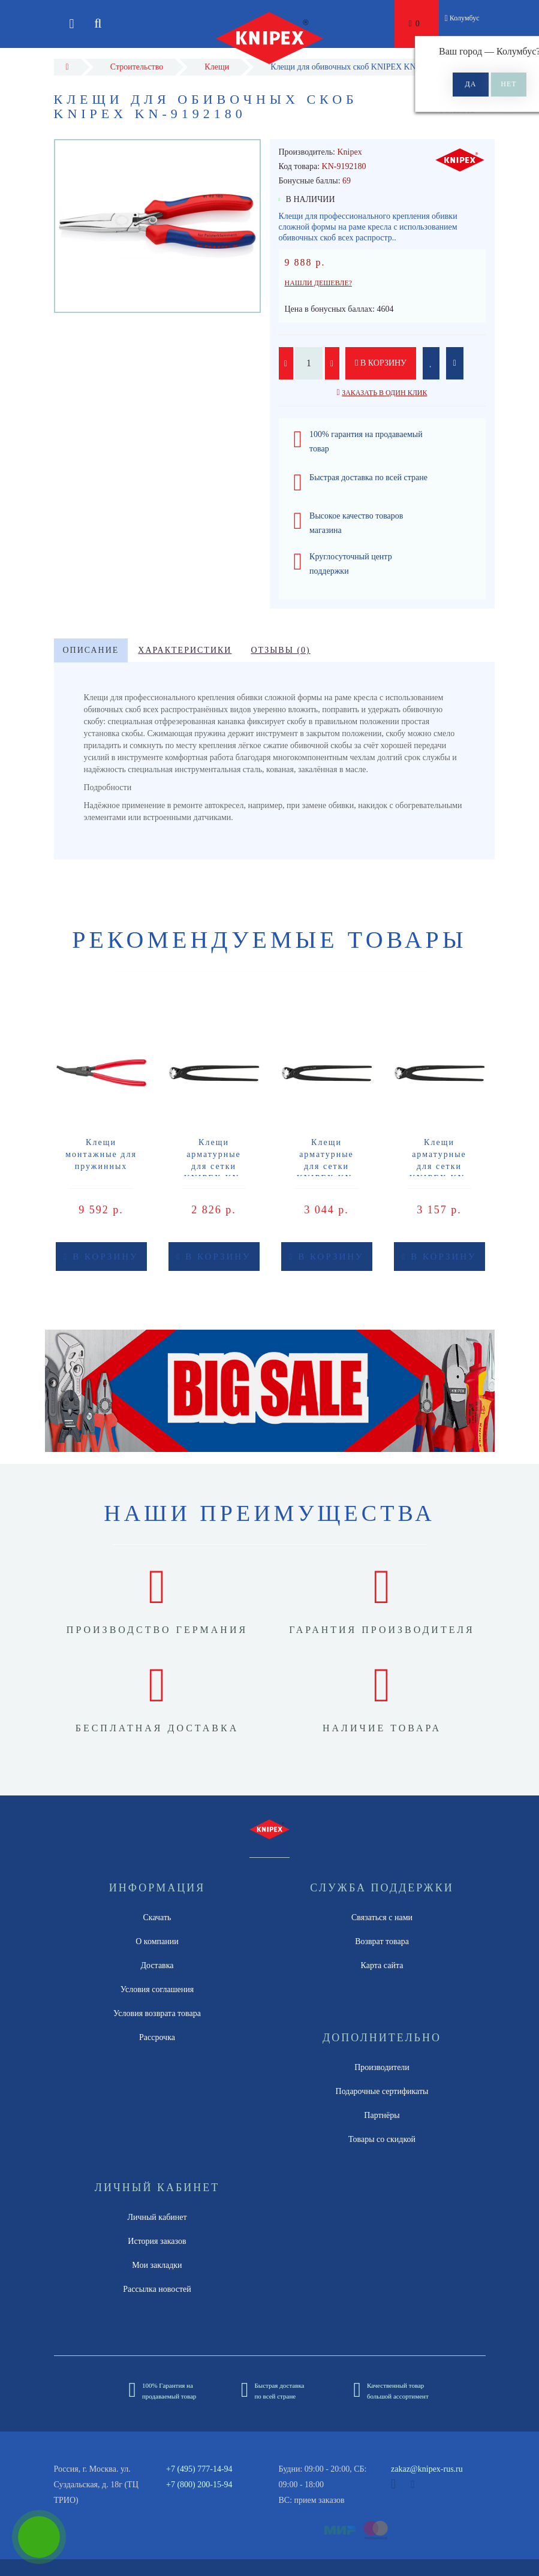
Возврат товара (382, 1941)
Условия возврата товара (157, 2013)
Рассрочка (157, 2037)
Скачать (157, 1917)
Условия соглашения (157, 1989)
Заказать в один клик (384, 392)
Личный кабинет (156, 2217)
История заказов (157, 2241)
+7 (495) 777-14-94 (199, 2468)
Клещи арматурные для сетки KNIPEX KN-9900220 (327, 1166)
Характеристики (184, 650)
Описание (91, 650)
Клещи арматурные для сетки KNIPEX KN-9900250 (439, 1166)
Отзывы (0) (280, 650)
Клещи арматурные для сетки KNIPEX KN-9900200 (214, 1166)
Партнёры (381, 2115)
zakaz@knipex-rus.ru (427, 2468)
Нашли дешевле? (319, 283)
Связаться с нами (381, 1917)
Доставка (156, 1965)
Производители (381, 2067)
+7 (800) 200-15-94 (199, 2484)
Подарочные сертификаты (382, 2091)
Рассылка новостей (157, 2289)
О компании (156, 1941)
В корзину (380, 362)
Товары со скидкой (381, 2139)
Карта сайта (382, 1965)
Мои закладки (157, 2265)
